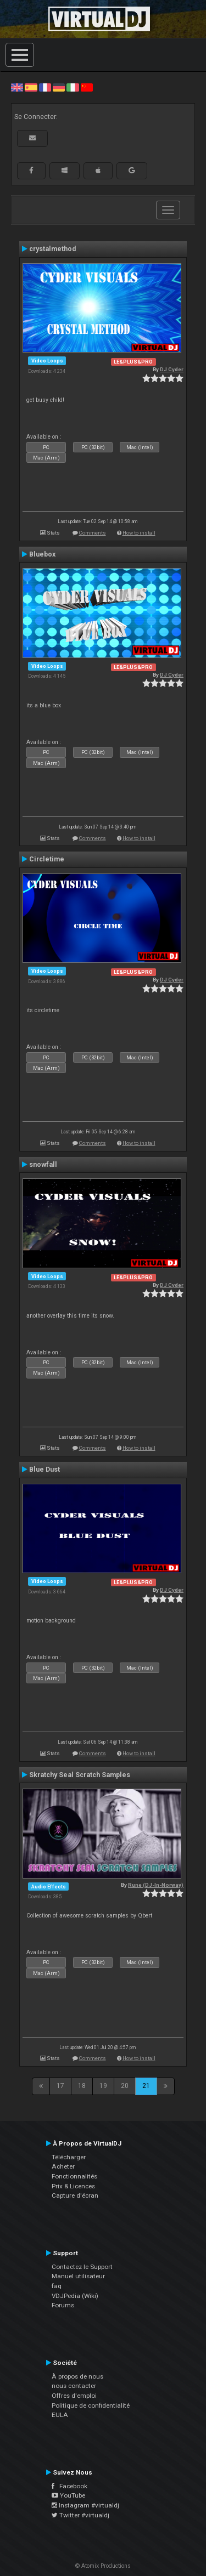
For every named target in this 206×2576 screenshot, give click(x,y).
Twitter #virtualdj (80, 2515)
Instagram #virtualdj (85, 2505)
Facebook (69, 2486)
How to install (139, 533)
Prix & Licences (73, 2186)
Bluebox (42, 554)
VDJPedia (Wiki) (75, 2296)
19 (103, 2086)
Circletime (46, 859)
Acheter (63, 2166)
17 (60, 2086)
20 (125, 2086)
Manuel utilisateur (78, 2276)
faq (57, 2286)
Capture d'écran (75, 2195)
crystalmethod (52, 249)
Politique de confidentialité (91, 2405)
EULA (60, 2415)
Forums (63, 2305)
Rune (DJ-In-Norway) (155, 1885)
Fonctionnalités (74, 2176)
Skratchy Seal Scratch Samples (79, 1775)
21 (146, 2086)
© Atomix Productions (103, 2565)
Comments (92, 533)
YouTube (68, 2495)
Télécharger (69, 2157)
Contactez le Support (82, 2267)
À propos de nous (77, 2376)
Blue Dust (44, 1469)
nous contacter (74, 2386)
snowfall (43, 1164)
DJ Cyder (171, 369)
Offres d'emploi (74, 2395)
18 (82, 2086)
